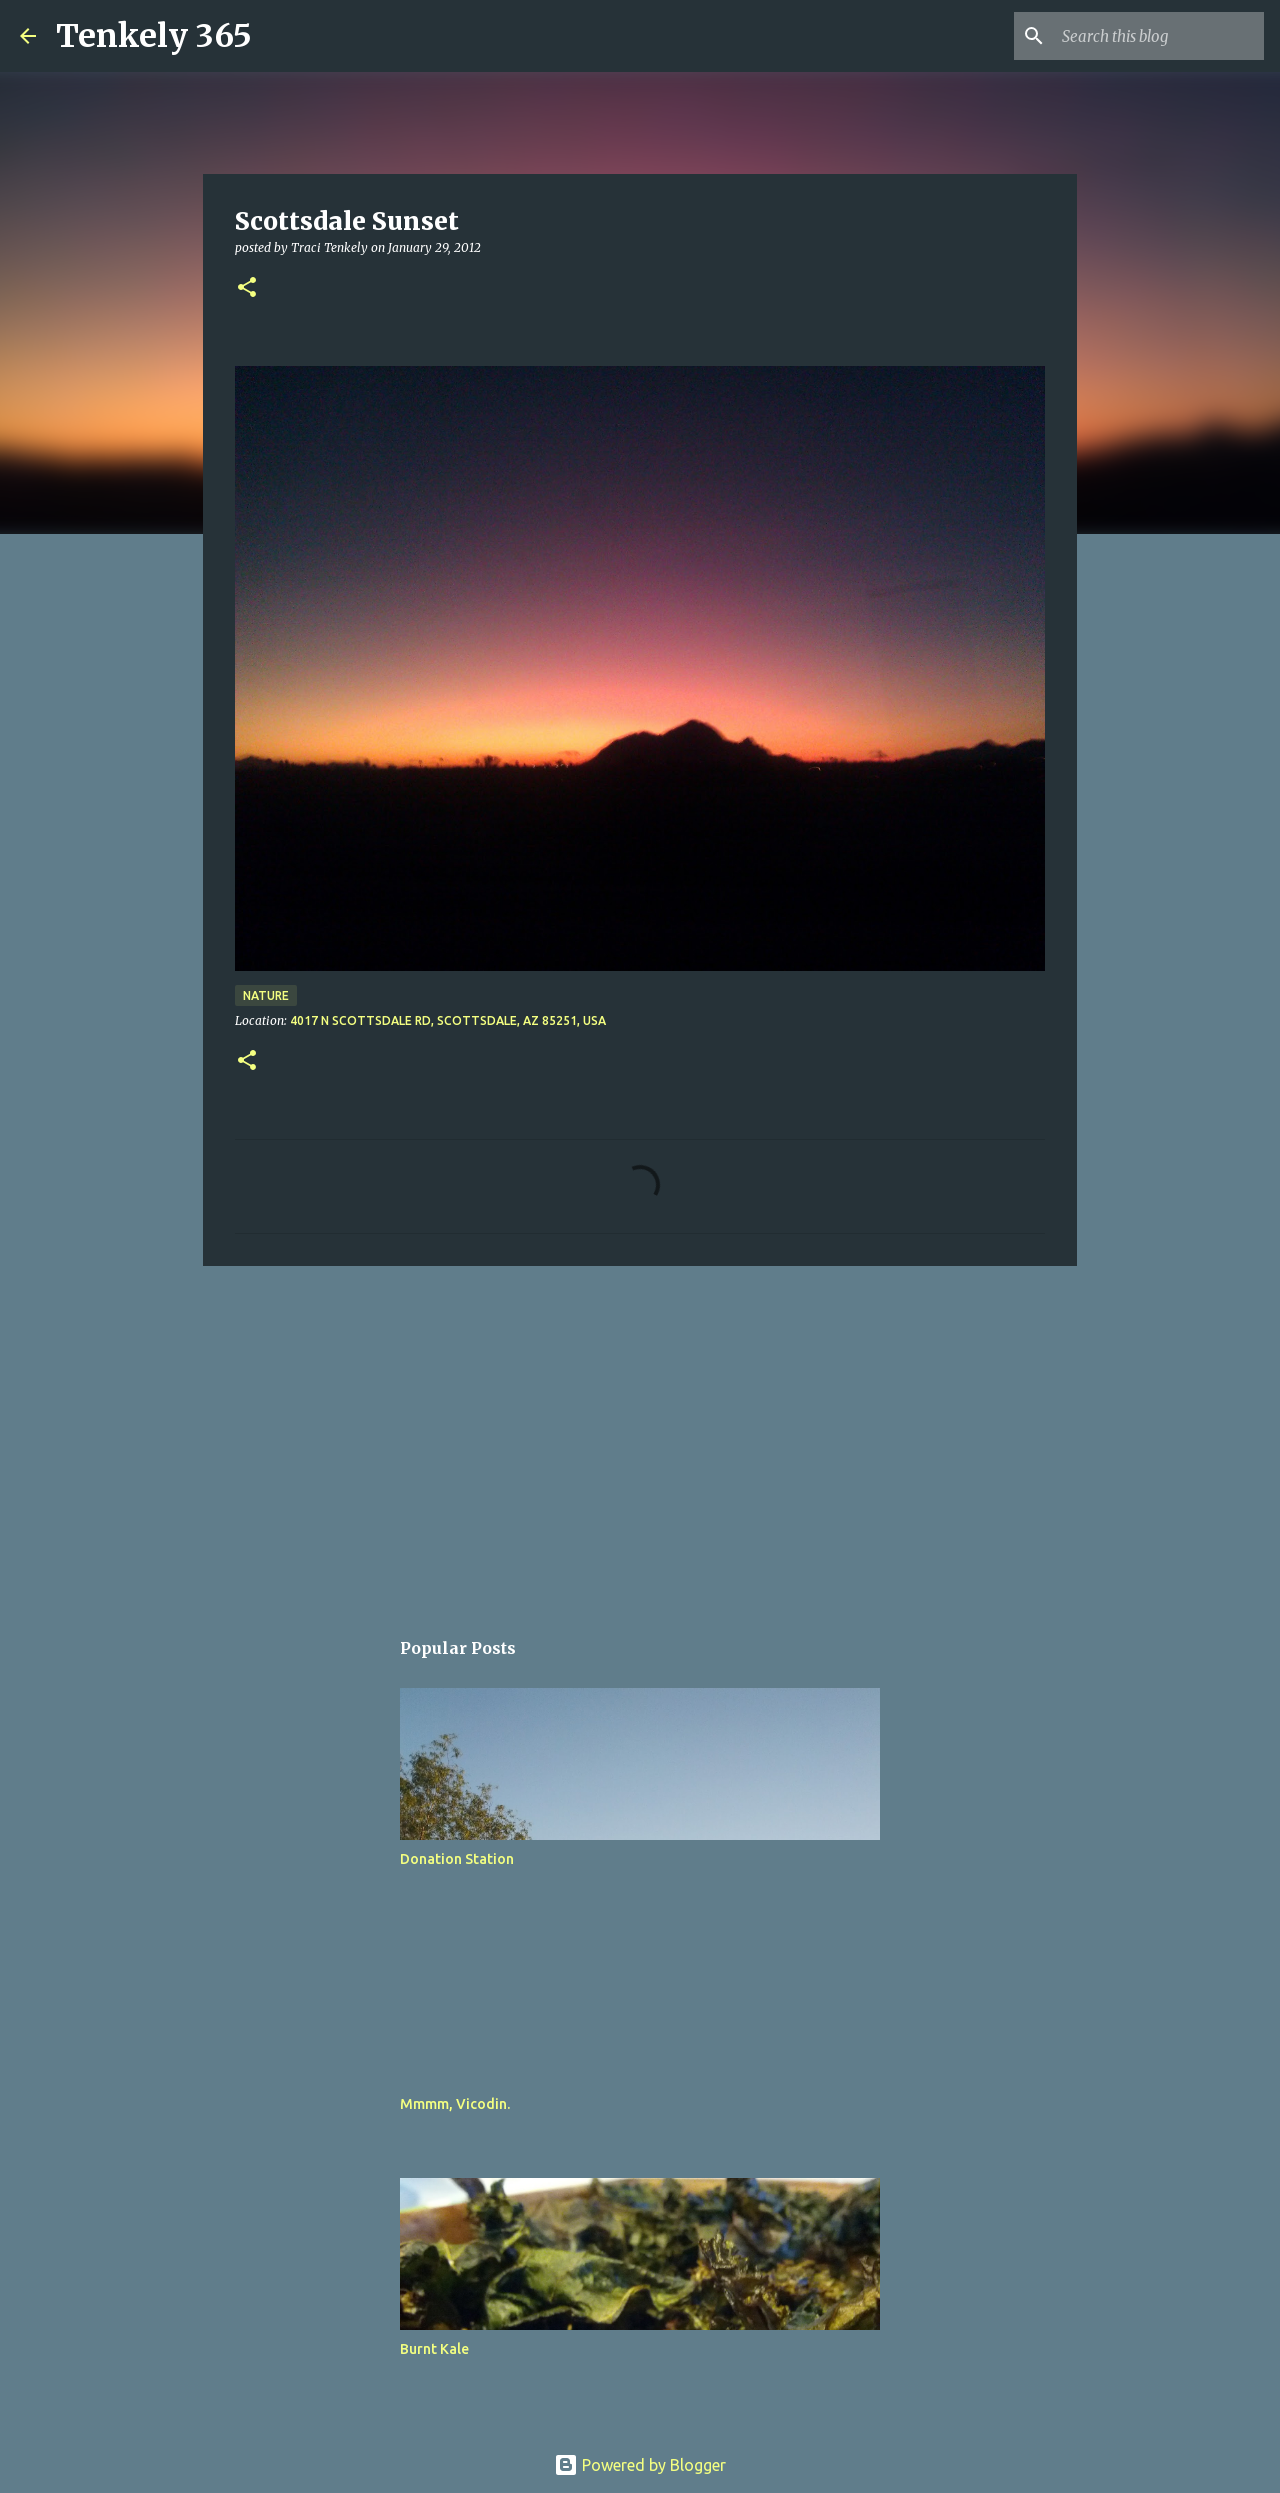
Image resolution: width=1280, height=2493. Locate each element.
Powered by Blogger (640, 2465)
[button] (247, 288)
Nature (266, 995)
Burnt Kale (434, 2349)
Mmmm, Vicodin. (455, 2104)
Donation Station (457, 1859)
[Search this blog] (1159, 36)
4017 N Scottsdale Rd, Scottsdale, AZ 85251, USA (448, 1020)
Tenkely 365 (154, 36)
